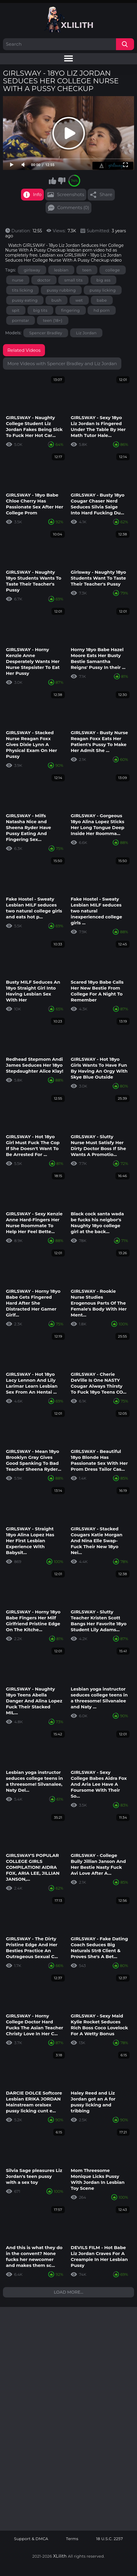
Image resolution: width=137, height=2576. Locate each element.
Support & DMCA (31, 2539)
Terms (72, 2539)
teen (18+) (52, 320)
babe (102, 300)
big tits (40, 310)
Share (105, 194)
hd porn (101, 310)
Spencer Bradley (45, 332)
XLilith (60, 2556)
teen (86, 270)
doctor (44, 280)
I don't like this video (61, 181)
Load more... (68, 2292)
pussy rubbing (61, 290)
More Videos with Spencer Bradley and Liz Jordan (62, 363)
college (112, 270)
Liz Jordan (86, 332)
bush (56, 300)
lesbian (61, 270)
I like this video (52, 181)
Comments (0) (73, 207)
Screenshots (70, 194)
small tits (73, 280)
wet (79, 300)
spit (16, 310)
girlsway (32, 270)
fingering (70, 310)
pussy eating (25, 300)
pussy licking (103, 290)
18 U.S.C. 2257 (109, 2539)
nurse (18, 280)
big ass (103, 280)
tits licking (22, 290)
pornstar (20, 320)
